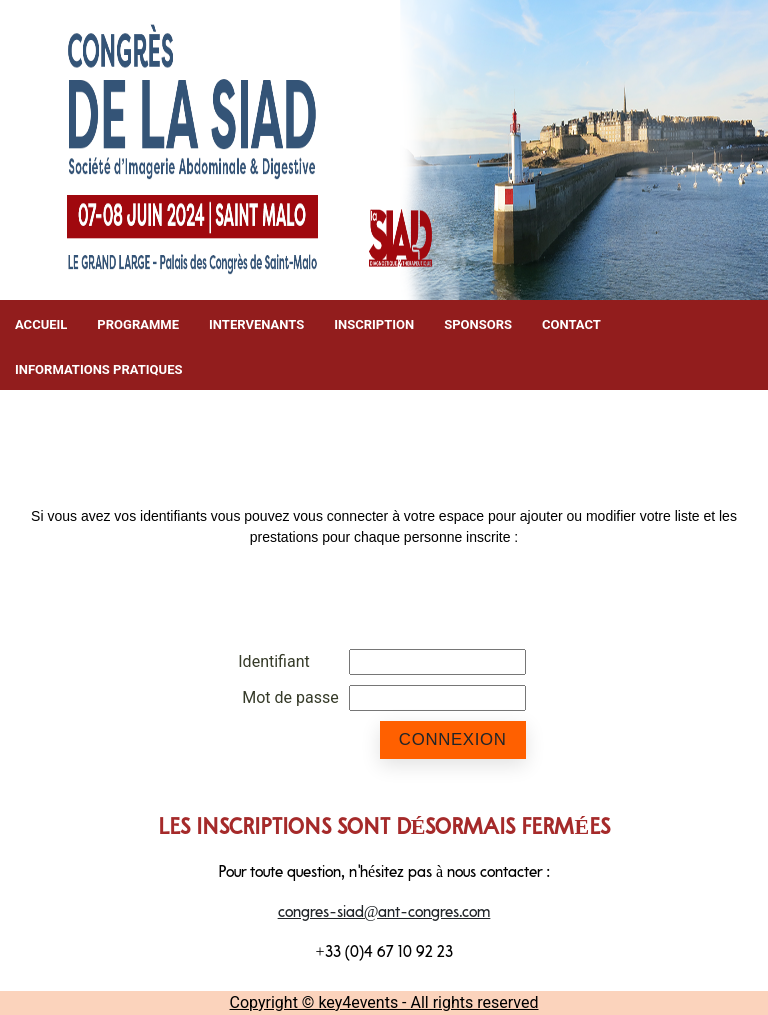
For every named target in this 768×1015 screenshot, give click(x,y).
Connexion (453, 739)
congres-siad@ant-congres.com (384, 913)
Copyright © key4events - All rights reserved (384, 1002)
